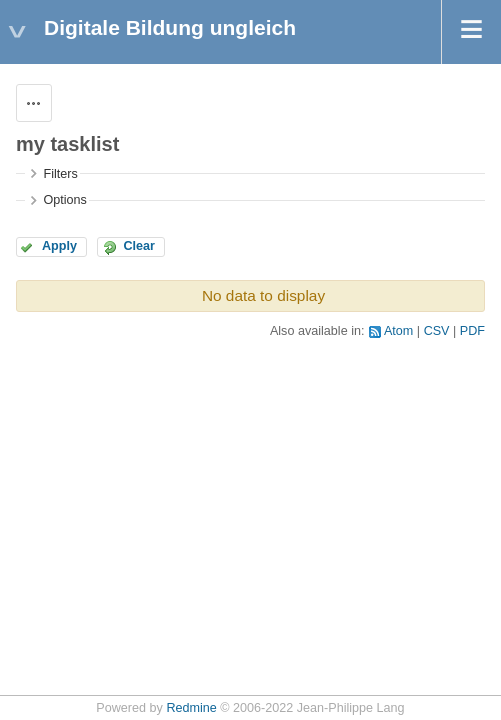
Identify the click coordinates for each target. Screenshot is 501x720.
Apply (59, 246)
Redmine (191, 708)
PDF (472, 331)
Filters (60, 174)
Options (64, 200)
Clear (139, 246)
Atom (398, 331)
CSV (437, 331)
